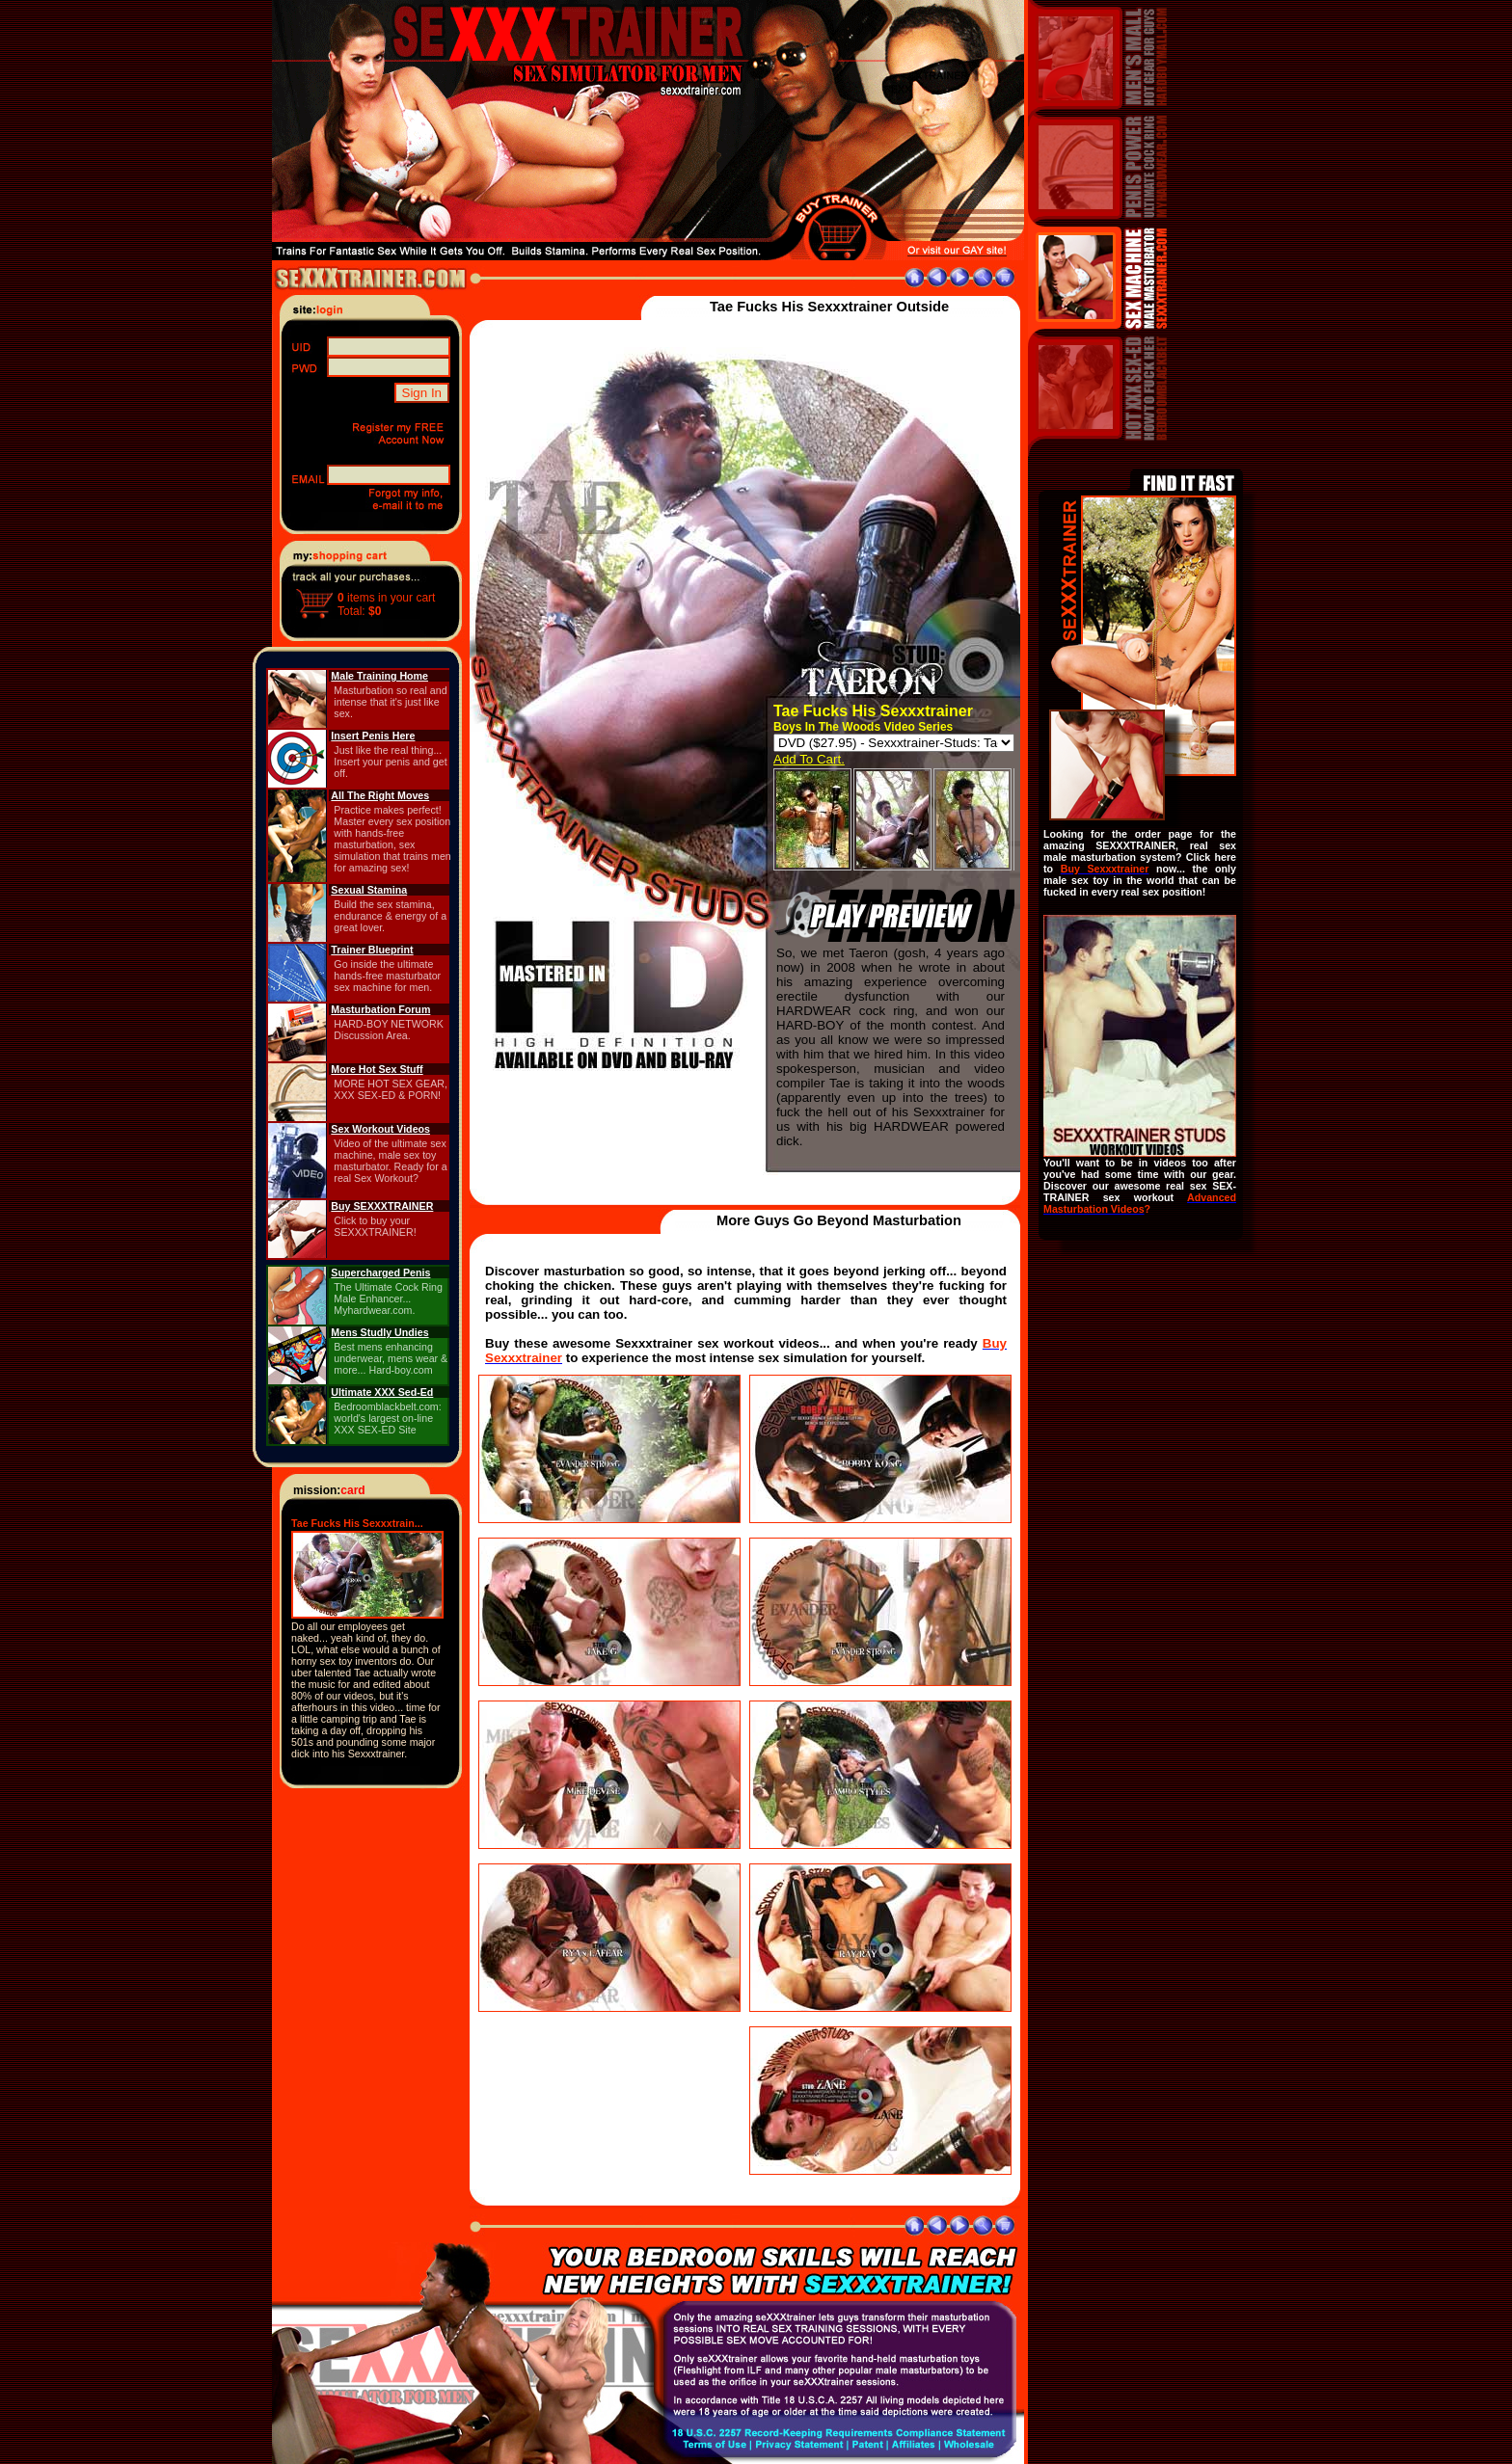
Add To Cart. (809, 759)
